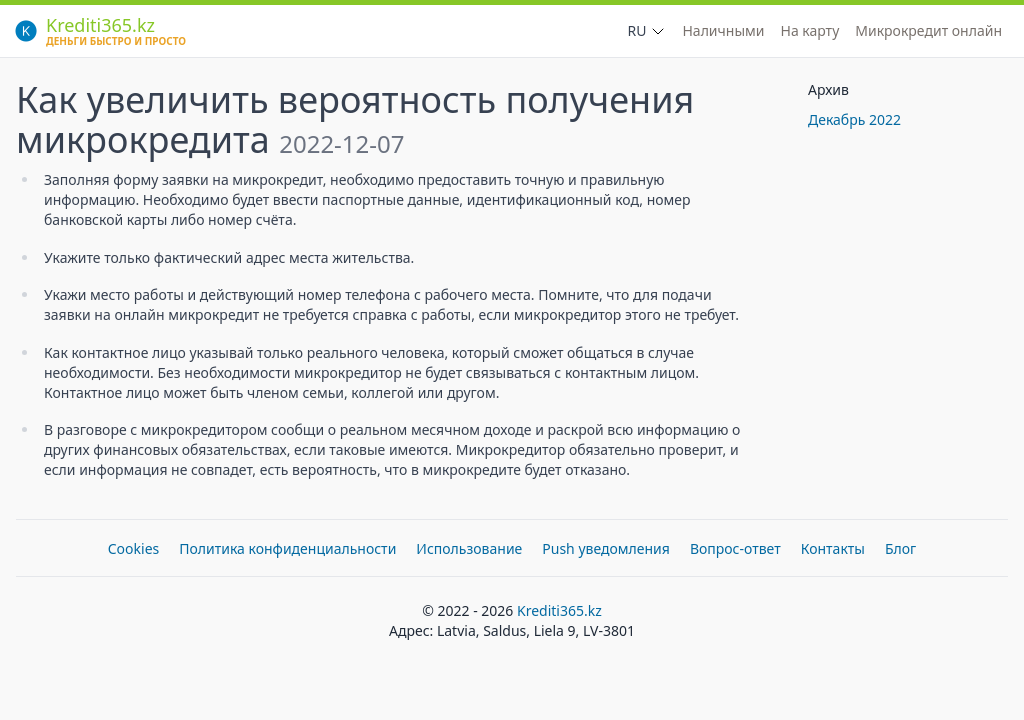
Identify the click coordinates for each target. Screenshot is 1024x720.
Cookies (133, 548)
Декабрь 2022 (854, 119)
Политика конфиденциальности (287, 548)
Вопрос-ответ (735, 548)
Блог (900, 548)
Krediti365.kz (559, 610)
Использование (469, 548)
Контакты (833, 548)
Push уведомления (606, 548)
